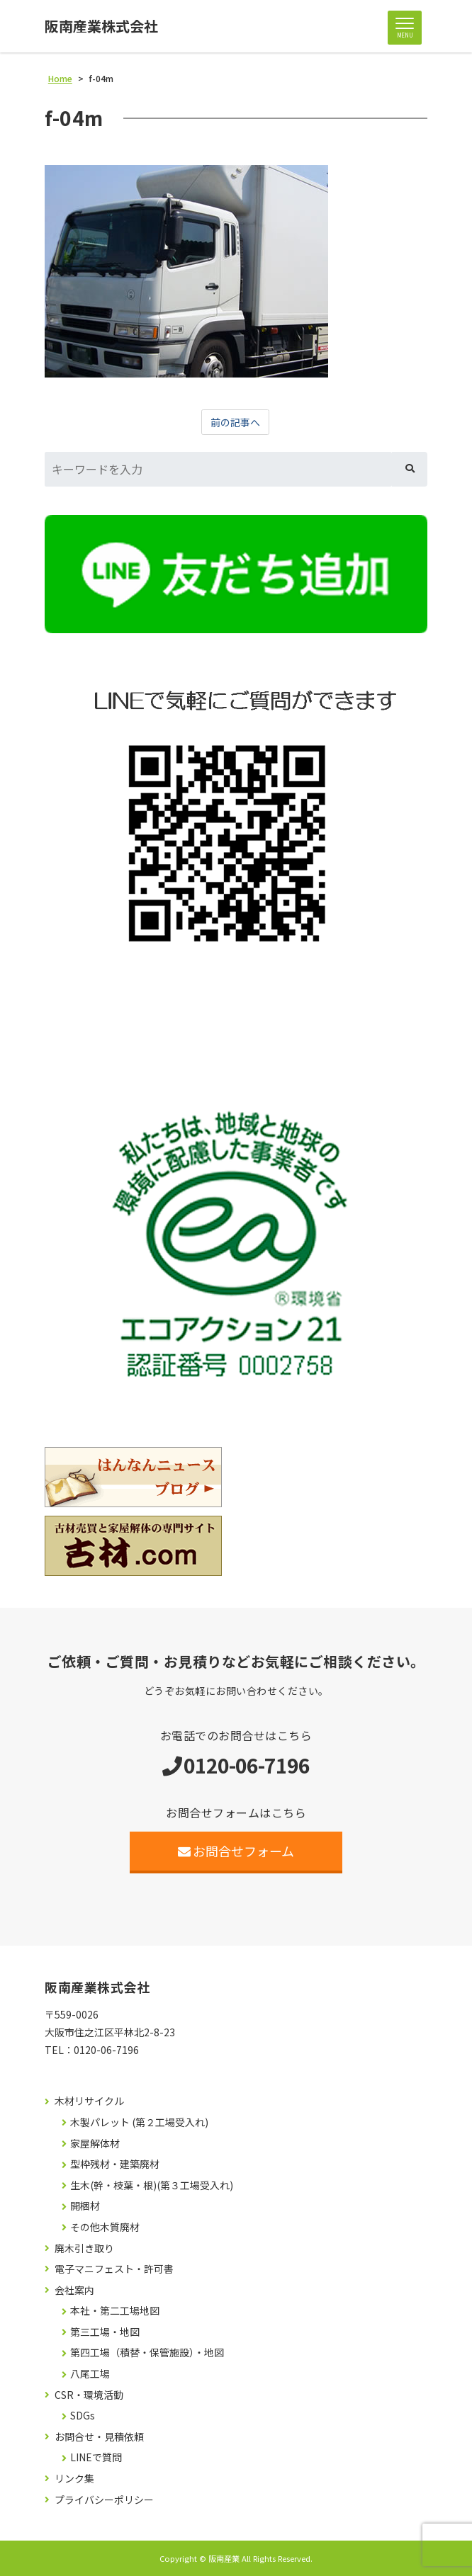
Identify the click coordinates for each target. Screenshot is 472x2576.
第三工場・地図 (105, 2332)
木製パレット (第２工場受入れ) (139, 2122)
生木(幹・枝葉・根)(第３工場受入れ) (151, 2185)
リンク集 (74, 2478)
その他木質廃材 (105, 2227)
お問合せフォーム (236, 1851)
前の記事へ (235, 422)
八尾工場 (90, 2374)
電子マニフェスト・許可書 (114, 2269)
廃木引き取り (84, 2248)
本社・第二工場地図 (114, 2310)
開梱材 (85, 2206)
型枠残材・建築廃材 (114, 2164)
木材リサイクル (89, 2101)
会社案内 (74, 2290)
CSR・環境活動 (89, 2395)
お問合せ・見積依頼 (99, 2437)
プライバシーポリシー (104, 2500)
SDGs (82, 2415)
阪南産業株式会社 (101, 26)
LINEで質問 (96, 2457)
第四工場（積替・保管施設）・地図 (147, 2352)
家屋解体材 (95, 2143)
